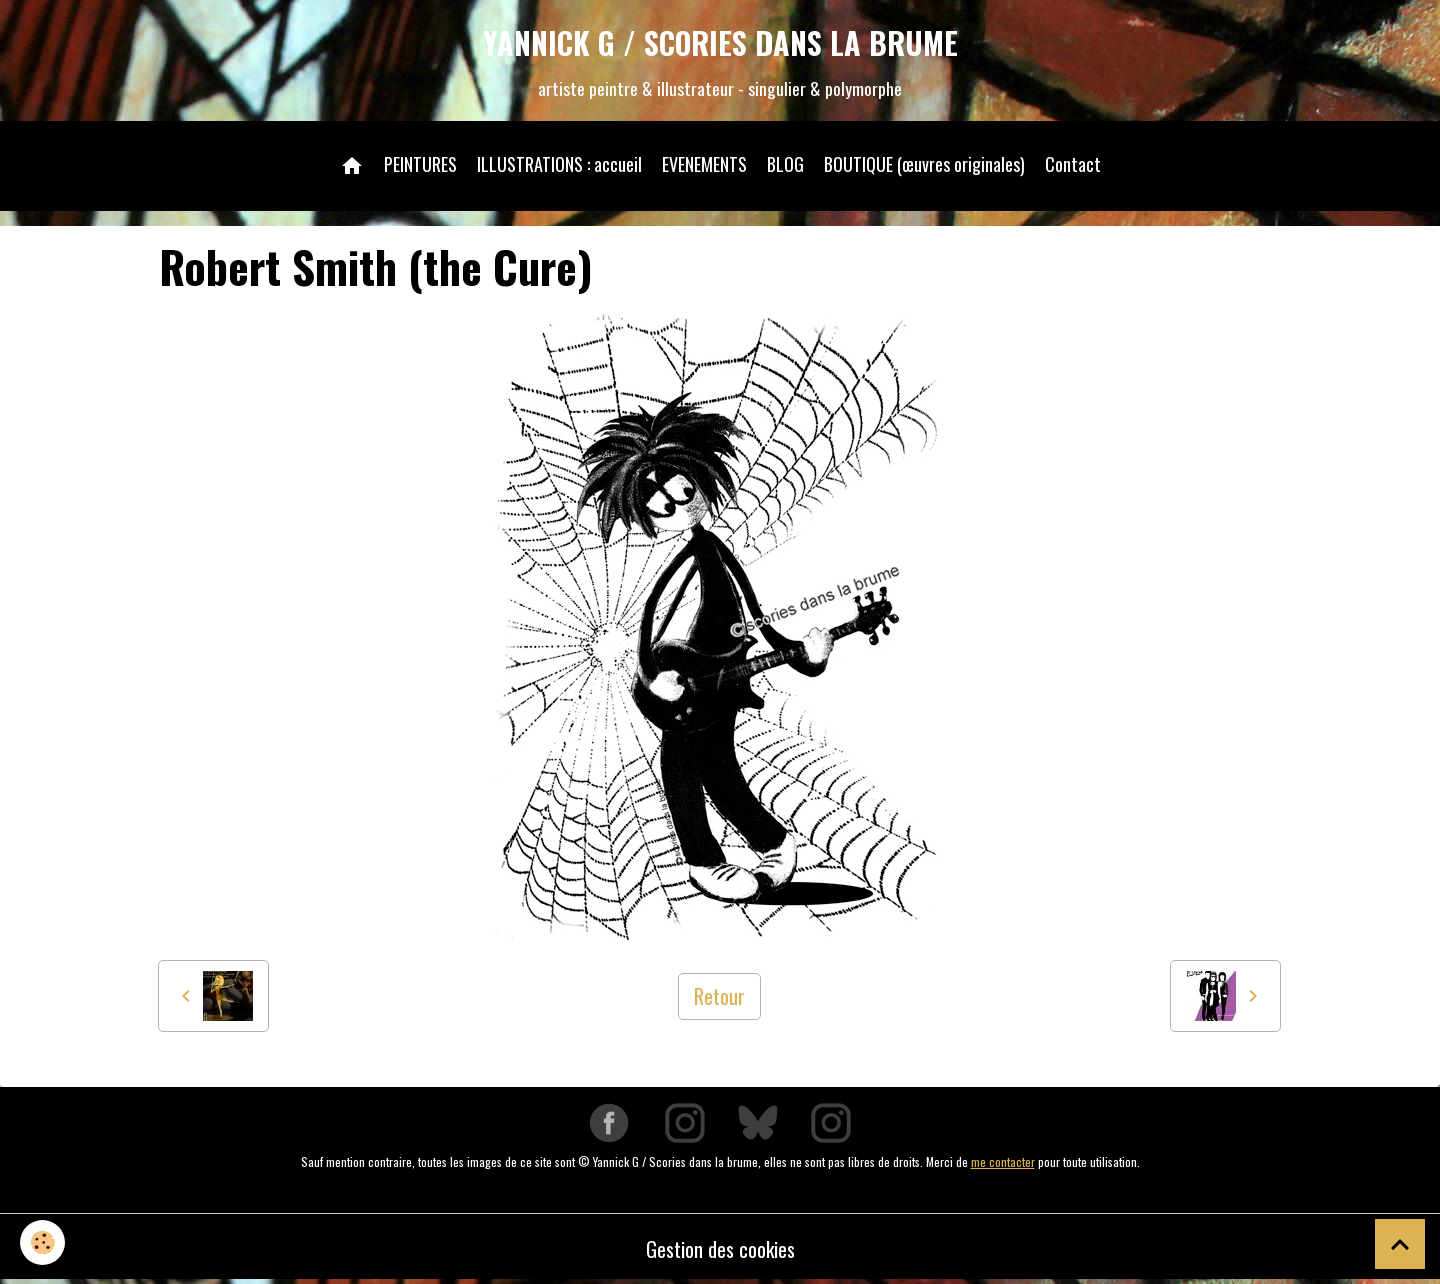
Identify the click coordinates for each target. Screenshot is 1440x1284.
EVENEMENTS (704, 164)
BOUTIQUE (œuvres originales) (924, 164)
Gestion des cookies (720, 1249)
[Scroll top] (1400, 1244)
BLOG (785, 164)
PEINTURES (420, 164)
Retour (719, 996)
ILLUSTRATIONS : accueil (559, 164)
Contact (1073, 164)
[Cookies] (42, 1242)
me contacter (1003, 1161)
